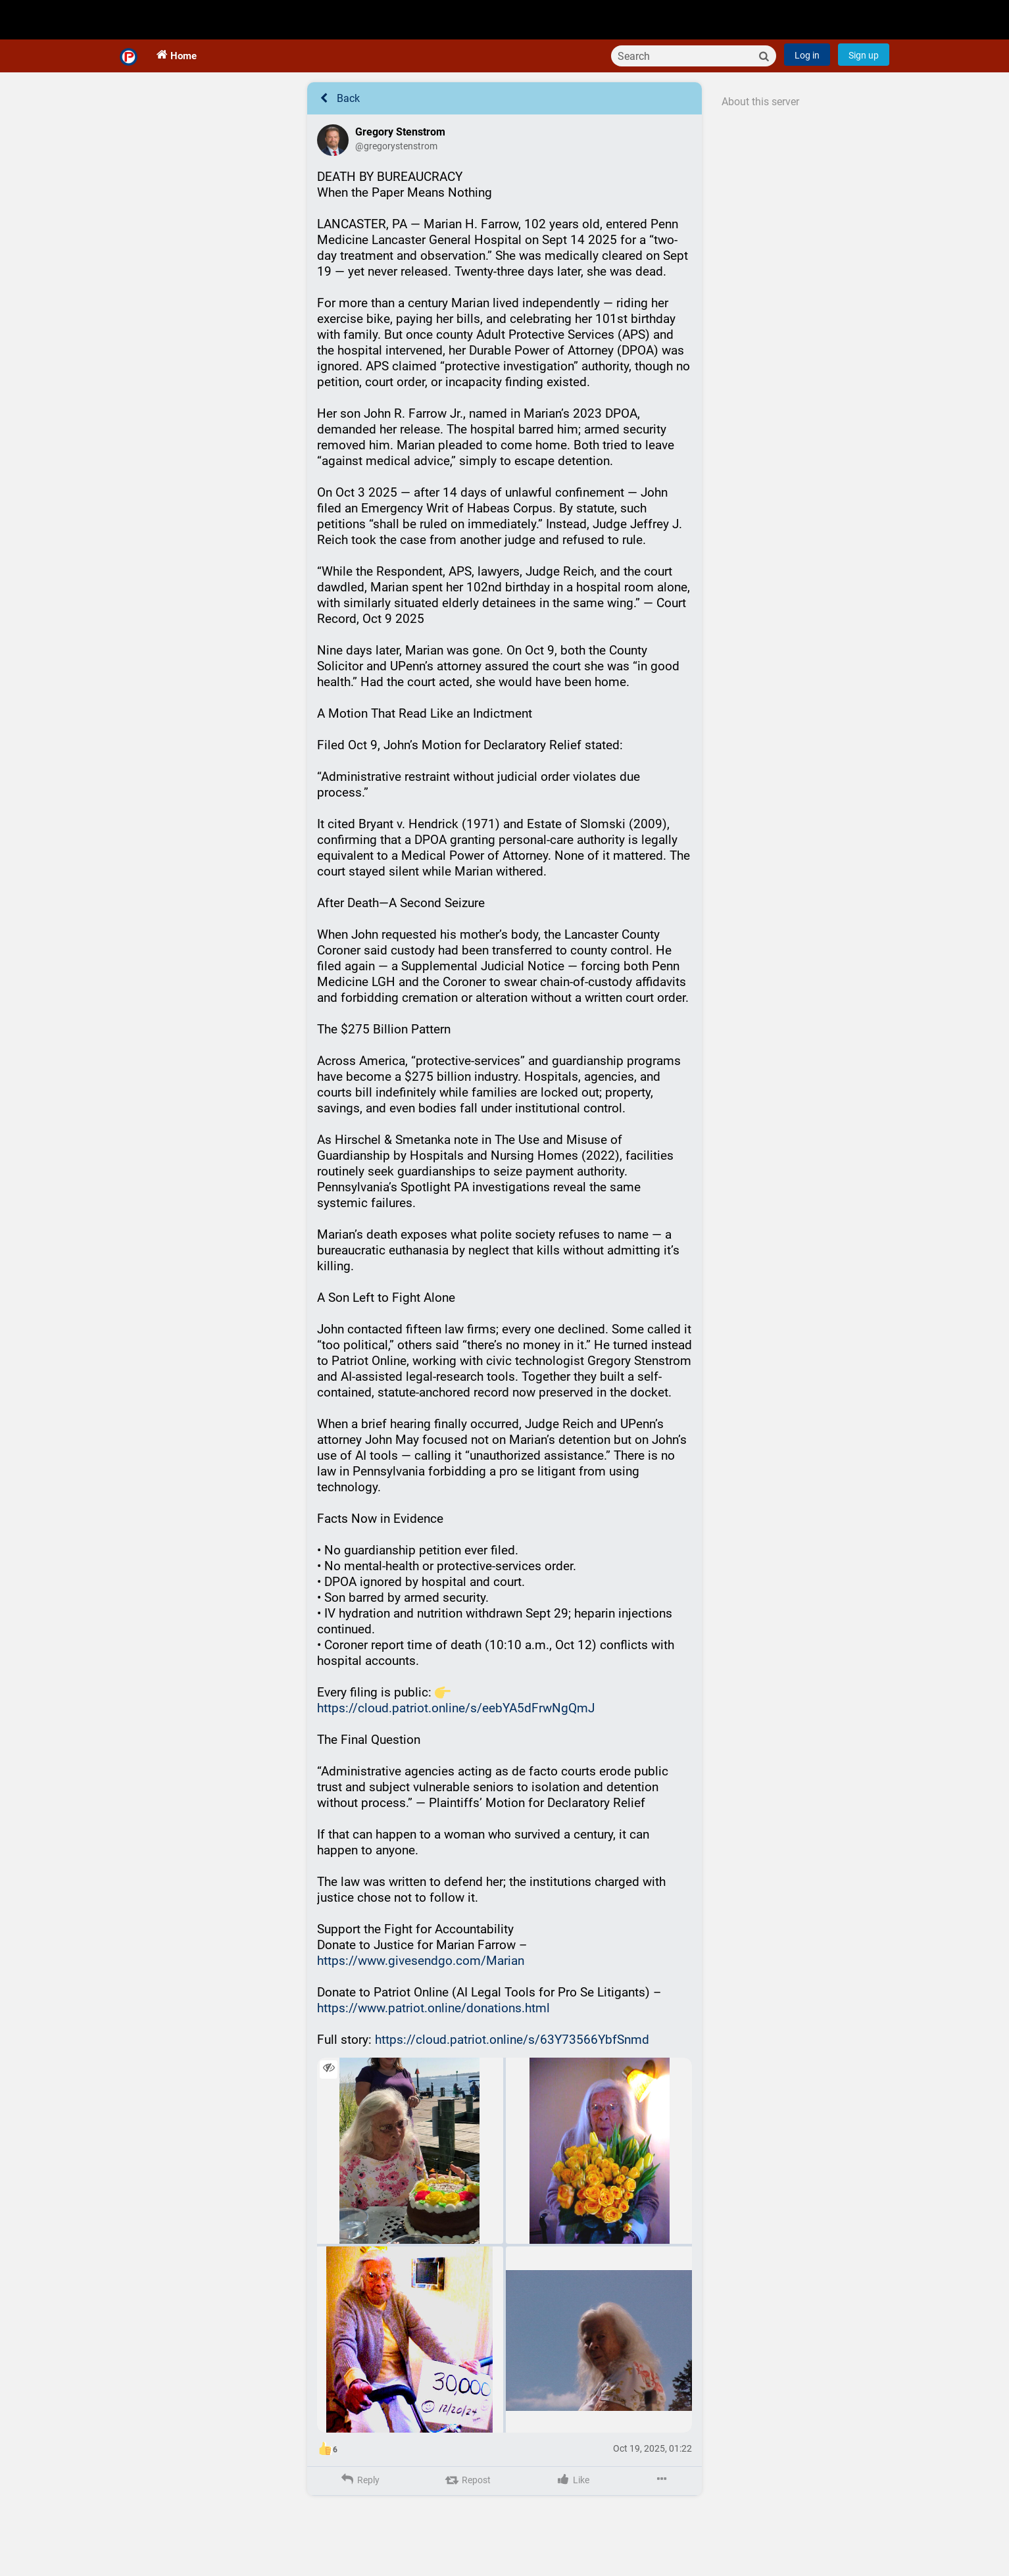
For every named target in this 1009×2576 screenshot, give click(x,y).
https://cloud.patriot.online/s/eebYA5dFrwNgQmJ (456, 1723)
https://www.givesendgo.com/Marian (420, 1976)
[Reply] (359, 2496)
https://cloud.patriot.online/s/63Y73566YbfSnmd (512, 2055)
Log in (807, 71)
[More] (661, 2496)
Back (338, 114)
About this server (760, 117)
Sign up (864, 71)
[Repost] (467, 2496)
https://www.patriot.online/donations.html (433, 2023)
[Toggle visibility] (328, 2085)
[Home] (128, 68)
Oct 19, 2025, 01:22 (652, 2464)
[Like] (572, 2496)
